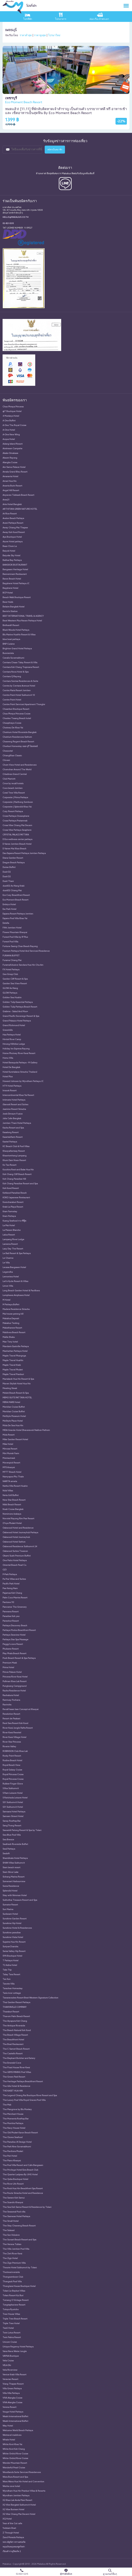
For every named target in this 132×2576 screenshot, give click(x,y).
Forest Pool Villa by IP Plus (15, 937)
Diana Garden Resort (13, 858)
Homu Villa (8, 1058)
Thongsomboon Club (13, 2277)
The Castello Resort (13, 2054)
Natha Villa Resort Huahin (15, 1486)
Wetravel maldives (12, 2435)
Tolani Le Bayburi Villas (14, 2291)
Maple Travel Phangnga (14, 1356)
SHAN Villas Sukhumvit (14, 1863)
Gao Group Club (10, 974)
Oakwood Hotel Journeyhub (16, 1537)
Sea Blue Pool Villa (12, 1835)
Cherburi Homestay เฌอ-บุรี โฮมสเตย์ (20, 746)
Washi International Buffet (15, 2416)
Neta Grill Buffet (11, 1495)
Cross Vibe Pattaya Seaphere (17, 830)
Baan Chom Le (10, 546)
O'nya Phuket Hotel (12, 1523)
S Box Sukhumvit (11, 1788)
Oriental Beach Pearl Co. (15, 1565)
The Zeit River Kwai (12, 2254)
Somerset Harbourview (14, 1881)
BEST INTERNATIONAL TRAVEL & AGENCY (23, 616)
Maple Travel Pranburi (13, 1374)
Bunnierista (8, 653)
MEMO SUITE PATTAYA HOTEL (17, 1398)
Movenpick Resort (11, 1463)
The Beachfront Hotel (13, 2040)
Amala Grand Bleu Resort (15, 472)
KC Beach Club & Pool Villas (16, 1146)
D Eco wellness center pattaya (17, 839)
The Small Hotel (11, 2221)
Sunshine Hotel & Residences (17, 1928)
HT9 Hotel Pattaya (12, 1086)
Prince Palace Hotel (12, 1672)
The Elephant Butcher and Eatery (19, 2058)
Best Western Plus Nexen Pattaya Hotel (22, 621)
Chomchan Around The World (17, 769)
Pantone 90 (8, 1602)
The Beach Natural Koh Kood (17, 2030)
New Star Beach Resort (14, 1500)
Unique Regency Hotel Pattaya (18, 2347)
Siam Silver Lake (10, 1872)
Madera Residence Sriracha (16, 1309)
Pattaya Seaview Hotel (14, 1635)
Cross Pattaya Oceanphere (16, 816)
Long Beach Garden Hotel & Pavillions (21, 1291)
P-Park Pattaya (10, 1574)
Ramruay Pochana (11, 1700)
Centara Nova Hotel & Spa (16, 672)
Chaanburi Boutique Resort (16, 709)
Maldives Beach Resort (14, 1332)
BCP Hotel (8, 593)
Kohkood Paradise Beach (15, 1193)
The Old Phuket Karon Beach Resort (20, 2133)
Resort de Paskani (11, 1719)
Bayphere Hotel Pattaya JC (16, 583)
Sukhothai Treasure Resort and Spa (20, 1900)
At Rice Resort (10, 514)
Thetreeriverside (11, 2272)
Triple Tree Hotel (11, 2323)
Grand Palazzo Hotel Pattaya (17, 1021)
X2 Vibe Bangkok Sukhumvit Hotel (19, 2505)
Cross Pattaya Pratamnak (15, 821)
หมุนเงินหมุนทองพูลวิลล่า (14, 2547)
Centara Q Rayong (12, 676)
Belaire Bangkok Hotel (13, 607)
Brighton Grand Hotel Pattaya (17, 649)
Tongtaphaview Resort (14, 2305)
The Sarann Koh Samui (14, 2198)
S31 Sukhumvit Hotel (13, 1802)
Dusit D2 (7, 872)
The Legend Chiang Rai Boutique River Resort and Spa (30, 2095)
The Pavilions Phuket (13, 2151)
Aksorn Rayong (10, 458)
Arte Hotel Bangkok (12, 504)
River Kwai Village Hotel (14, 1737)
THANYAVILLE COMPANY (14, 2007)
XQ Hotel (7, 2519)
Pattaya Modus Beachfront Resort (19, 1630)
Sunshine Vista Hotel (13, 1937)
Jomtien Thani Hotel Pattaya (17, 1123)
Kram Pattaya (9, 1216)
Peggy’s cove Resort (13, 1644)
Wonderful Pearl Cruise (14, 2468)
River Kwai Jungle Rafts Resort (18, 1728)
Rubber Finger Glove (13, 1784)
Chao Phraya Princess (13, 407)
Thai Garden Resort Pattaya (16, 2002)
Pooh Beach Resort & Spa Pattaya (19, 1658)
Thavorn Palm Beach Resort (16, 2016)
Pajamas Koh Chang (12, 1593)
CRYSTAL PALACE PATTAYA (16, 835)
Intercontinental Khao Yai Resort (18, 1095)
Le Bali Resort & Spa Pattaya (17, 1253)
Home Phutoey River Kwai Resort (19, 1053)
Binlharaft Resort (11, 625)
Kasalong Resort (11, 1132)
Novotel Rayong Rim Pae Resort (18, 1519)
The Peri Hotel (10, 2156)
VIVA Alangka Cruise (12, 2398)
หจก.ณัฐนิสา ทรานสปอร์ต (14, 2542)
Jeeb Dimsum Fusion (13, 1114)
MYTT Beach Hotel (12, 1472)
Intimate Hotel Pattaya (14, 1100)
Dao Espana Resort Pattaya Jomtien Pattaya (24, 853)
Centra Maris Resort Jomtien (17, 690)
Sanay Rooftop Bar (12, 1821)
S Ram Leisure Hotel (13, 1793)
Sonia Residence (11, 1886)
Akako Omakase (10, 453)
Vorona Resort (9, 2407)
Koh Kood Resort (11, 1188)
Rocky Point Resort (12, 1756)
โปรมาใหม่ (54, 35)
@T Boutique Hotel (12, 411)
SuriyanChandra (10, 1947)
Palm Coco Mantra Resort (15, 1598)
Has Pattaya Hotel (12, 1035)
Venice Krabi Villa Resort (14, 2375)
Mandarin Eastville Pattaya (16, 1346)
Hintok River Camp (12, 1039)
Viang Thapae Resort (13, 2384)
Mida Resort (8, 1435)
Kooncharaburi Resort (13, 1202)
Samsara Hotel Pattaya (14, 1812)
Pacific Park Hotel (11, 1584)
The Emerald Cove (12, 2063)
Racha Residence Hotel (14, 1691)
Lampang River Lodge (13, 1239)
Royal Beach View (11, 1765)
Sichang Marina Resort (13, 1877)
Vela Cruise (8, 2361)
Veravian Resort (10, 2379)
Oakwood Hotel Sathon (14, 1542)
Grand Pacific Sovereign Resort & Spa (21, 1016)
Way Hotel (8, 2426)
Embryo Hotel (9, 904)
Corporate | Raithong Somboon (18, 802)
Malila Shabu (9, 1337)
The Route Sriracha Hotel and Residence (23, 2193)
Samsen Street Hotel (13, 1816)
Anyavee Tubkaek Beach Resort (18, 495)
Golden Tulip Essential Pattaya (18, 1002)
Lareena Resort (10, 1244)
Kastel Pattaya (10, 1142)
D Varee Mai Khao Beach (14, 849)
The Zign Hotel (10, 2258)
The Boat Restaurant (13, 2044)
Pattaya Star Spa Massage (15, 1639)
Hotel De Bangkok (11, 1067)
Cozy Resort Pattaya (13, 811)
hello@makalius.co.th (16, 217)
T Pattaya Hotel (10, 1960)
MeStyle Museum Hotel (14, 1416)
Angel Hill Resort (11, 490)
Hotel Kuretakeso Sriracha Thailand (20, 1072)
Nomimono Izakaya (12, 1514)
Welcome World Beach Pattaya (18, 2430)
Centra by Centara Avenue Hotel (19, 686)
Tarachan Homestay (13, 1988)
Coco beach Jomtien (13, 788)
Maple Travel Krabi (12, 1365)
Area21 (6, 500)
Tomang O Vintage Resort (16, 2300)
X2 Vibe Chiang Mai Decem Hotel (19, 2514)
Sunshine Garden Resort (14, 1919)
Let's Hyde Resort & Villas (15, 1281)
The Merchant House (13, 2114)
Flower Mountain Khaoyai (15, 932)
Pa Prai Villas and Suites (14, 1579)
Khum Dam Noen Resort (14, 1160)
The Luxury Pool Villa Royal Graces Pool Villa (24, 2100)
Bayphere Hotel (10, 588)
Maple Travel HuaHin (13, 1360)
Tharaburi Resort (11, 2012)
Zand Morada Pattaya (13, 2537)
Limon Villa (8, 1286)
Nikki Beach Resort (12, 1505)
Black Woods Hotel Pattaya (16, 630)
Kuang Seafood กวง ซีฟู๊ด (14, 1221)
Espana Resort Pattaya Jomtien (18, 914)
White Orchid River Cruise (15, 2454)
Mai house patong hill (13, 1314)
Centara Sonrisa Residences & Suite (20, 681)
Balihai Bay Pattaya (12, 560)
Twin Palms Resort (12, 2337)
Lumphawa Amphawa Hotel (16, 1295)
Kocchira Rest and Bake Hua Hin (18, 1170)
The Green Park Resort (14, 2077)
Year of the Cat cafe (12, 2523)
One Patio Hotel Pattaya (15, 1560)
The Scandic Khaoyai (13, 2202)
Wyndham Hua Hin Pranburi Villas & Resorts (24, 2491)
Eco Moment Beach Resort (15, 900)
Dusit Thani (8, 881)
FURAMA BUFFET (11, 956)
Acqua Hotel (9, 439)
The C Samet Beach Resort (16, 2049)
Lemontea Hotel (11, 1277)
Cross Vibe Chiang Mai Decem (17, 825)
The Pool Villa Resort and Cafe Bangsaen (23, 2165)
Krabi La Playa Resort (13, 1207)
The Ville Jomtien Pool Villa (16, 2249)
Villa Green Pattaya (12, 2388)
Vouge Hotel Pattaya (13, 2412)
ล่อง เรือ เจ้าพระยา (99, 17)
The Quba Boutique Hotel (15, 2179)
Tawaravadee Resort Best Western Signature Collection (30, 1998)
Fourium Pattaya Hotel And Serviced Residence (26, 951)
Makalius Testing (11, 1323)
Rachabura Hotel (11, 1695)
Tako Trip (7, 1970)
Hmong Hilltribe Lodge (14, 1044)
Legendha (8, 1272)
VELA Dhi (7, 2365)
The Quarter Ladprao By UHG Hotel (20, 2174)
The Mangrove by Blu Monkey (17, 2109)
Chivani (6, 760)
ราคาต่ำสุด (26, 35)
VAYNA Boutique (11, 2356)
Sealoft (6, 1853)
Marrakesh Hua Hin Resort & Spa (18, 1379)
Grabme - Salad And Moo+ (15, 1011)
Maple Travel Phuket (13, 1370)
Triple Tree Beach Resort (15, 2319)
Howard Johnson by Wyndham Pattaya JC (23, 1081)
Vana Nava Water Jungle (15, 2351)
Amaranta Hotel (10, 476)
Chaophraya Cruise (12, 723)
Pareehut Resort (11, 1621)
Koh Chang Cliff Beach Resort (17, 1174)
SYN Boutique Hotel (12, 1956)
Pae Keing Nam (10, 1588)
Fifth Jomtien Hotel (12, 928)
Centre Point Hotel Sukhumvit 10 (19, 695)
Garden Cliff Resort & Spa (15, 979)
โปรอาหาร (60, 17)
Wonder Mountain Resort (15, 2463)
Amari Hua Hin (9, 481)
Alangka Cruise (10, 462)
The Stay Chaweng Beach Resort (19, 2226)
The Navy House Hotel (14, 2128)
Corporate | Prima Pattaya (15, 797)
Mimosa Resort (10, 1449)
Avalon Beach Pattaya (13, 518)
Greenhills (8, 1030)
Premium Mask (10, 1663)
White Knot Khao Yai (12, 2444)
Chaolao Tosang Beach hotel (17, 718)
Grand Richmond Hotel (14, 1025)
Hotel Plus (8, 1077)
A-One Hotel (9, 430)
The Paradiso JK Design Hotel (17, 2142)
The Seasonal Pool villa (14, 2212)
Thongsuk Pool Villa (12, 2281)
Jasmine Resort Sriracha (14, 1109)
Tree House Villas (11, 2314)
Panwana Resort (11, 1612)
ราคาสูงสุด (40, 35)
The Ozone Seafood (13, 2137)
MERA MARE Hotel (11, 1402)
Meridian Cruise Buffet (14, 1407)
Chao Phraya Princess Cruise (16, 714)
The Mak (7, 2105)
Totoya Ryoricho (11, 2309)
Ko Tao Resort (9, 1165)
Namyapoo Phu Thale (13, 1477)
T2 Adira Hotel (10, 1965)
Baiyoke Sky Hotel (11, 555)
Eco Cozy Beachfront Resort (16, 895)
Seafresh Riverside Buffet (15, 1844)
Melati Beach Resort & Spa (16, 1393)
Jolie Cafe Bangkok (12, 1118)
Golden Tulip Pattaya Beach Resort (20, 1007)
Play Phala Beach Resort (14, 1653)
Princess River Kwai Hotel (15, 1677)
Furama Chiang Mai (12, 960)
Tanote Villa (8, 1984)
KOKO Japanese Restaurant (16, 1198)
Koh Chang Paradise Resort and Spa (20, 1184)
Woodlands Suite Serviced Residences (22, 2472)
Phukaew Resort (11, 1649)
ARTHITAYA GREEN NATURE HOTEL (20, 509)
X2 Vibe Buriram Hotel (13, 2509)
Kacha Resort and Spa (13, 1128)
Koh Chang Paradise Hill (14, 1179)
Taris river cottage (12, 1993)
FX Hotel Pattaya (11, 970)
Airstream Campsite (12, 448)
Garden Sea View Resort (15, 983)
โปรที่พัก (32, 5)
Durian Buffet (9, 867)
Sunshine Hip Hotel (12, 1923)
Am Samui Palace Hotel (14, 467)
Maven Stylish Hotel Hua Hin (17, 1384)
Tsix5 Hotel (8, 2328)
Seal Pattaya (9, 1849)
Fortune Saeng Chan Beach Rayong (20, 946)
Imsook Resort (9, 1091)
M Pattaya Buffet (11, 1305)
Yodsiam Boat (9, 2528)
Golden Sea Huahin (12, 997)
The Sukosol (8, 2230)
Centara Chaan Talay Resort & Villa (20, 662)
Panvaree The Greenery (15, 1607)
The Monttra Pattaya (13, 2123)
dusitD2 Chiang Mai (12, 890)
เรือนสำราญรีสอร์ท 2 (12, 2551)
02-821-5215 (8, 223)
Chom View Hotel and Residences (19, 765)
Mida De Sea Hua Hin (13, 1425)
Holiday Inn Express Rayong (16, 1049)
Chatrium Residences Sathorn (17, 737)
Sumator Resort (10, 1905)
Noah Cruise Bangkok (13, 1509)
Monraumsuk (9, 1458)
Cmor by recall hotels (13, 783)
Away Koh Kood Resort (14, 532)
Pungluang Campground (14, 1686)
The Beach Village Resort (15, 2035)
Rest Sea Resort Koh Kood (15, 1723)
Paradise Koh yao (11, 1616)
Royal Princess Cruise (13, 1774)
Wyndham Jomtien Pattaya (16, 2495)
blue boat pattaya (11, 639)
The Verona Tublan (12, 2244)
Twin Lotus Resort (11, 2333)
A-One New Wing (11, 435)
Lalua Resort (9, 1235)
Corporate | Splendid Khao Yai (17, 807)
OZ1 (5, 1570)
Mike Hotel (8, 1444)
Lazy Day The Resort (13, 1249)
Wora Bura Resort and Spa (15, 2477)
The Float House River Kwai (16, 2067)
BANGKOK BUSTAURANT (15, 565)
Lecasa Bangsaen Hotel (14, 1267)
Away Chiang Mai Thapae (15, 528)
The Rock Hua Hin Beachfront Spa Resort (23, 2188)
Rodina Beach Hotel (12, 1760)
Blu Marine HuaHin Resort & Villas (19, 635)
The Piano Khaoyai (12, 2161)
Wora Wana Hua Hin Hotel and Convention (23, 2482)
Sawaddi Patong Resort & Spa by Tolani (22, 1830)
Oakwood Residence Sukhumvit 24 (20, 1546)
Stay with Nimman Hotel (15, 1895)
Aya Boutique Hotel (12, 537)
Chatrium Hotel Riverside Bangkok (19, 732)
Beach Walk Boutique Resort (17, 597)
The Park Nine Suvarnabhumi (17, 2147)
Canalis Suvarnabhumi (13, 658)
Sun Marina (8, 1909)
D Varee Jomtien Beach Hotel (17, 844)
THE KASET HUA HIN (13, 2091)
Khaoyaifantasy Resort (14, 1151)
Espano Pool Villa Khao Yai (15, 918)
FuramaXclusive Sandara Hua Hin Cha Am (23, 965)
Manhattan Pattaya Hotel (15, 1351)
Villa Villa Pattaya (11, 2393)
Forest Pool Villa (10, 942)
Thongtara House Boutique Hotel (19, 2286)
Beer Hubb (8, 602)
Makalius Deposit (11, 1318)
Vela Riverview (10, 2370)
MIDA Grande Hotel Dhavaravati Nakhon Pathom (26, 1430)
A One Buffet (9, 421)
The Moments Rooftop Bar (16, 2119)
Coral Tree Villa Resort (14, 793)
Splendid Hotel (10, 1891)
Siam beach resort (11, 1867)
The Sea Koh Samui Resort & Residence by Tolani (27, 2207)
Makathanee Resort (12, 1328)
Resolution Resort (11, 1714)
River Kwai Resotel (12, 1733)
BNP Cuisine (9, 644)
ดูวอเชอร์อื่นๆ (110, 2572)
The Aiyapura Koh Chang (15, 2021)
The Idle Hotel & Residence (16, 2086)
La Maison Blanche (12, 1230)
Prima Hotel (8, 1667)
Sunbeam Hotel (10, 1914)
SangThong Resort (12, 1826)
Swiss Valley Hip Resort (14, 1951)
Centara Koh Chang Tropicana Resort (21, 667)
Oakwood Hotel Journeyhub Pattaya (20, 1532)
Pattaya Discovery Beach (15, 1626)
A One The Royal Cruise (14, 425)
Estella (6, 923)
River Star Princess (12, 1742)
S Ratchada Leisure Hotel (15, 1798)
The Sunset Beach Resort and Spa (19, 2240)
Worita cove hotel (11, 2486)
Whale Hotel (9, 2440)
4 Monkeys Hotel (11, 416)
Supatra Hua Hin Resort (14, 1942)
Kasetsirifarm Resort (13, 1137)
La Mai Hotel (9, 1225)
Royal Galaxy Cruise (12, 1770)
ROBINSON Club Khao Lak (15, 1751)
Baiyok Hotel (9, 551)
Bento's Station (10, 611)
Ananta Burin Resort (12, 486)
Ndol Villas (8, 1491)
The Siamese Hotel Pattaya (16, 2216)
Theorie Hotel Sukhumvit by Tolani (20, 2268)
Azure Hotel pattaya (13, 542)
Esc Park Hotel (9, 909)
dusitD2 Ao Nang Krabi (13, 886)
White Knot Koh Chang (14, 2449)
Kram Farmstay (10, 1211)
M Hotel (6, 1300)
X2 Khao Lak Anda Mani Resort (17, 2500)
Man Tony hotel (10, 1342)
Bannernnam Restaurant (15, 574)
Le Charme (8, 1258)
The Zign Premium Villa (14, 2263)
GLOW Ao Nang (10, 988)
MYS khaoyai (9, 1467)
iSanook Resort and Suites (15, 1104)
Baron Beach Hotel (12, 579)
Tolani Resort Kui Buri (13, 2295)
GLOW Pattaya (10, 993)
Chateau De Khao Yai (13, 728)
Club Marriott (9, 779)
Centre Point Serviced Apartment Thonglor (24, 704)
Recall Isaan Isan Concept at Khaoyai (20, 1709)
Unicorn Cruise (10, 2342)
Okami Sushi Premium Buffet (17, 1556)
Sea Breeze (8, 1840)
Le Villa (6, 1263)
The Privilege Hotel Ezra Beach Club (20, 2170)
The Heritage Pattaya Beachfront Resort (23, 2081)
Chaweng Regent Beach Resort (18, 742)
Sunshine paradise (12, 1933)
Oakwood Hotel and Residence (18, 1528)
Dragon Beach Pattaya (14, 863)
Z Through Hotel (11, 2533)
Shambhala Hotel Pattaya (15, 1858)
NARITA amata (10, 1481)
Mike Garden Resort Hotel (15, 1439)
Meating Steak (10, 1388)
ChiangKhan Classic (12, 756)
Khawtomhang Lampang (14, 1156)
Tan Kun (6, 1979)
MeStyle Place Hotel (13, 1421)
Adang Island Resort (13, 444)
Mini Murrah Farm (11, 1453)
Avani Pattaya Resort (13, 523)
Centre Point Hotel (12, 700)
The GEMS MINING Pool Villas (17, 2072)
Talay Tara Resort (11, 1974)
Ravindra (7, 1705)
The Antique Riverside (14, 2026)
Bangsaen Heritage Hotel (15, 569)
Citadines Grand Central (15, 774)
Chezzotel (8, 751)
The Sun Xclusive (11, 2235)
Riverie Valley (9, 1746)
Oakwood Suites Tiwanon (15, 1551)
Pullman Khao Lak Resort (14, 1681)
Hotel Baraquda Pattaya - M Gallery (20, 1063)
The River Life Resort (13, 2184)
